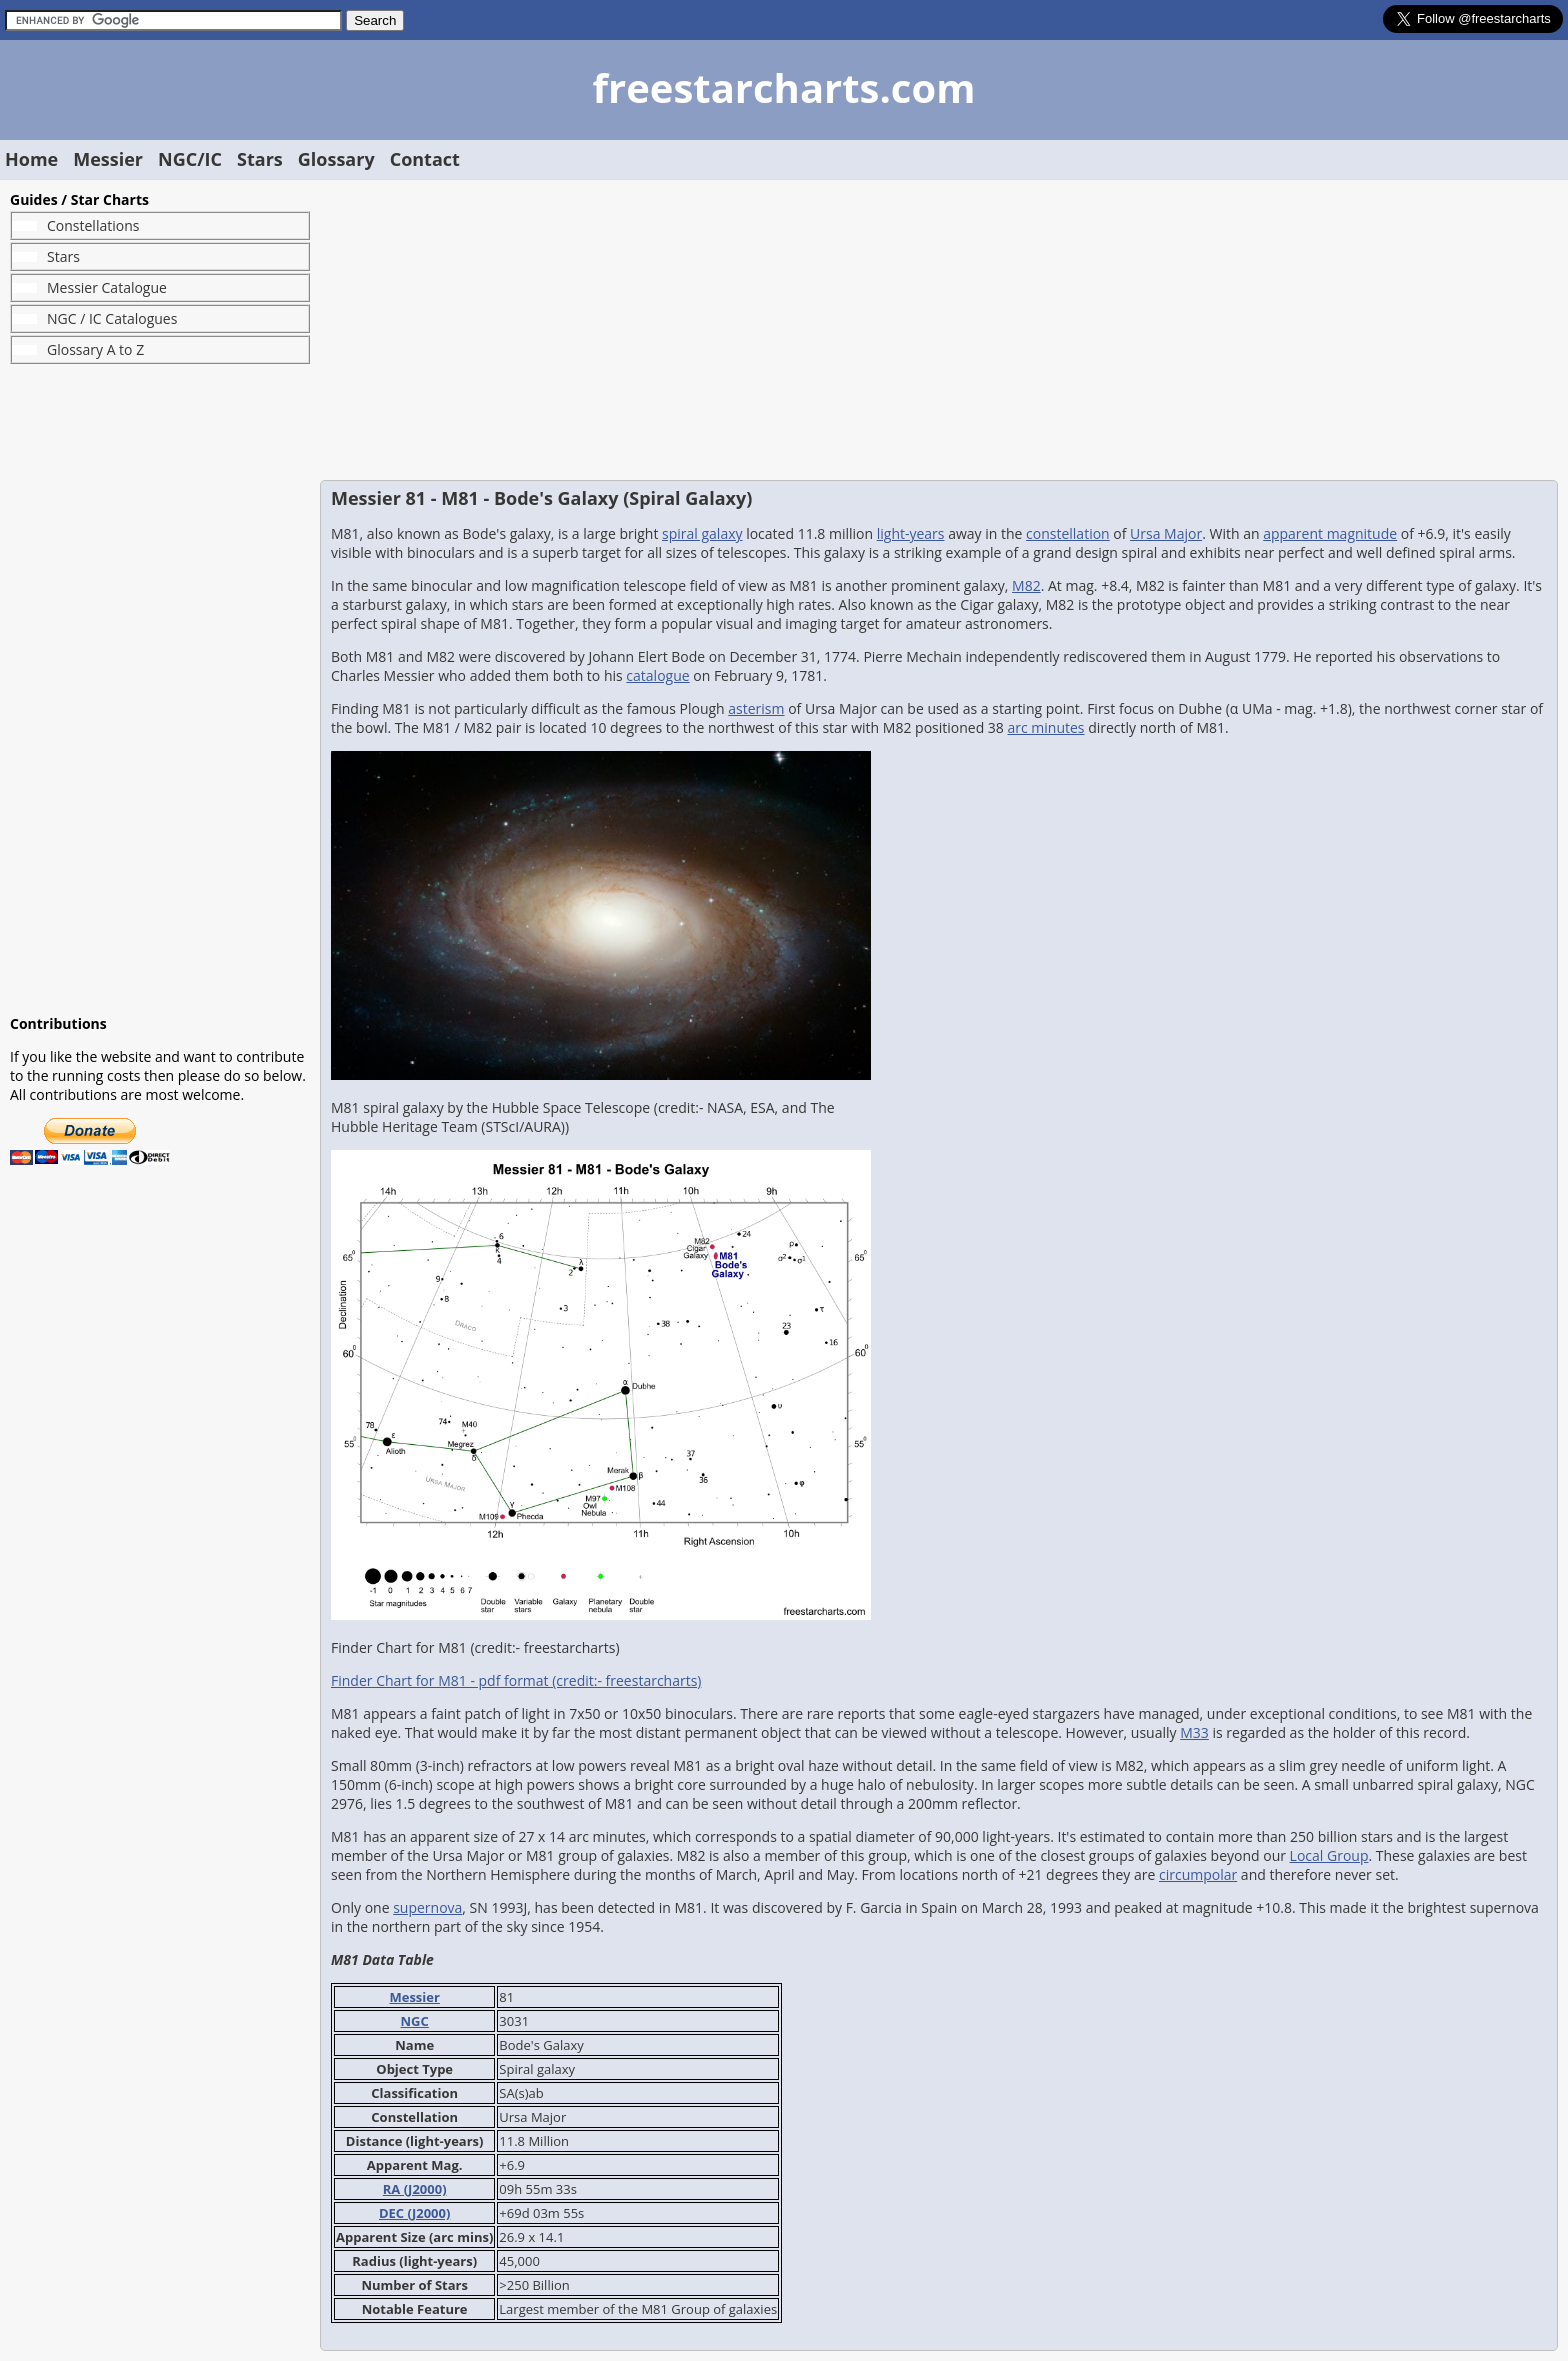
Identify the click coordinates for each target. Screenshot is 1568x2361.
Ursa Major (1166, 533)
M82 (1026, 585)
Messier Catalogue (107, 287)
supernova (427, 1907)
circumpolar (1198, 1874)
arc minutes (1046, 727)
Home (31, 159)
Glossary (336, 159)
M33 (1194, 1732)
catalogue (657, 675)
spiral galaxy (702, 533)
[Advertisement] (160, 689)
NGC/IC (190, 159)
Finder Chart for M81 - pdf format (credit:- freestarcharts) (516, 1680)
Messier (108, 159)
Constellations (93, 225)
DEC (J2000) (414, 2213)
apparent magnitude (1330, 533)
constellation (1068, 533)
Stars (260, 159)
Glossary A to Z (95, 349)
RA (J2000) (415, 2189)
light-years (911, 533)
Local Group (1329, 1855)
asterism (756, 708)
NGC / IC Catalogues (112, 318)
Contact (425, 159)
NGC (415, 2021)
